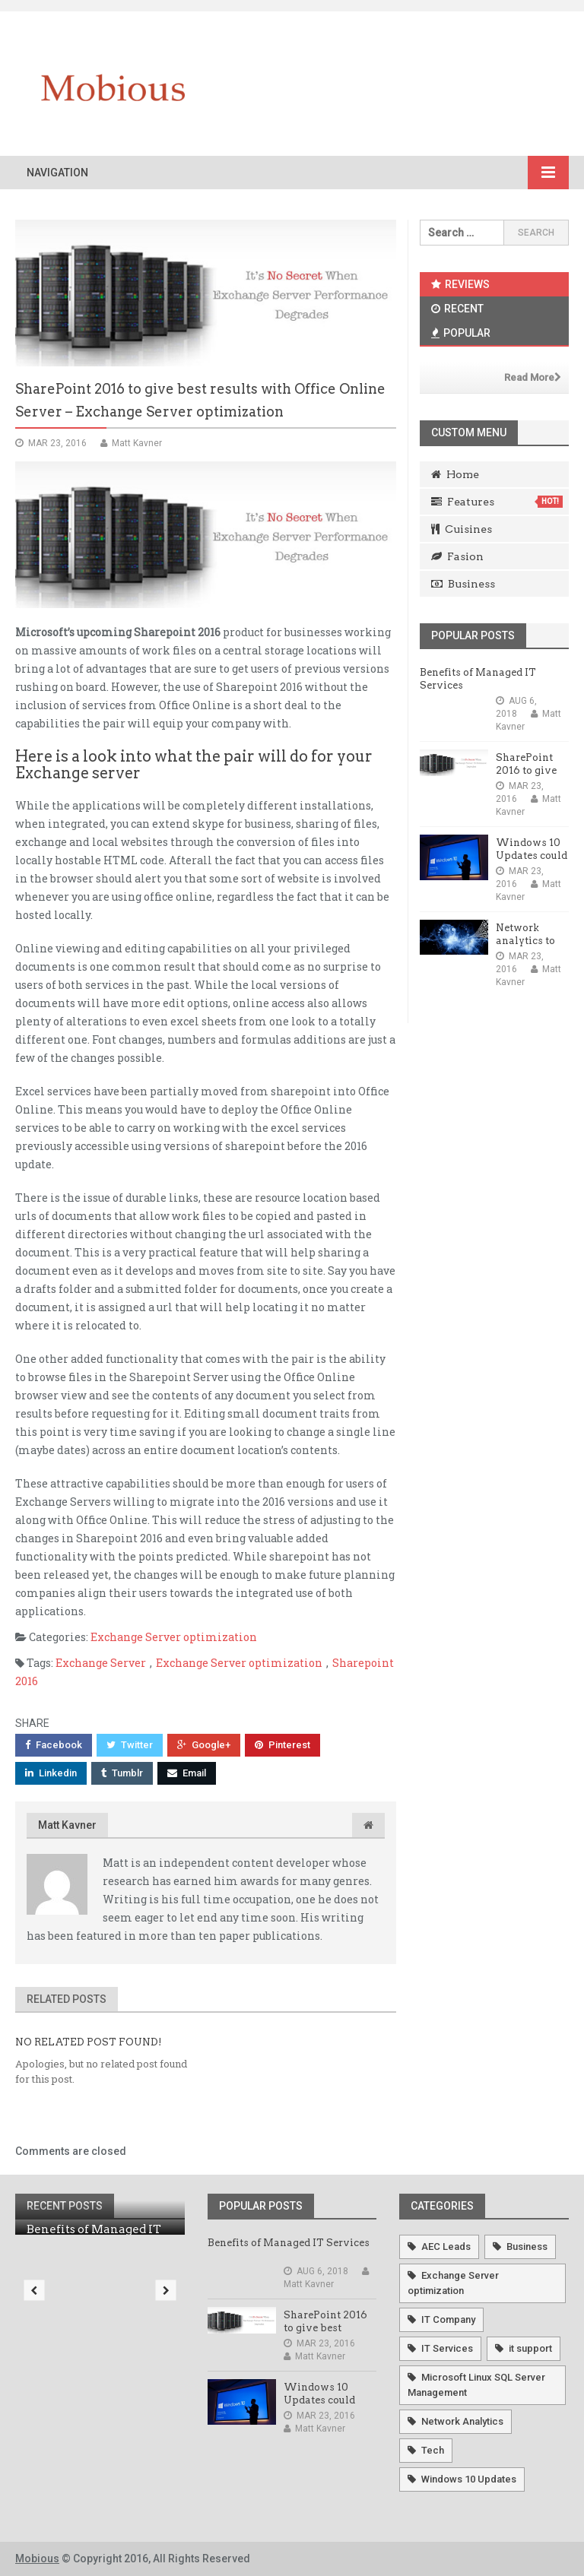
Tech (432, 2450)
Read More (532, 377)
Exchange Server (101, 1663)
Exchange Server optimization (173, 1637)
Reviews (460, 284)
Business (463, 584)
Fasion (457, 556)
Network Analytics (462, 2421)
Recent (457, 309)
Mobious (37, 2558)
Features (497, 502)
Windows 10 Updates (468, 2479)
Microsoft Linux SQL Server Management (476, 2385)
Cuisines (461, 529)
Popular (460, 333)
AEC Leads (446, 2246)
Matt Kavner (67, 1825)
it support (530, 2348)
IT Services (447, 2348)
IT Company (448, 2319)
